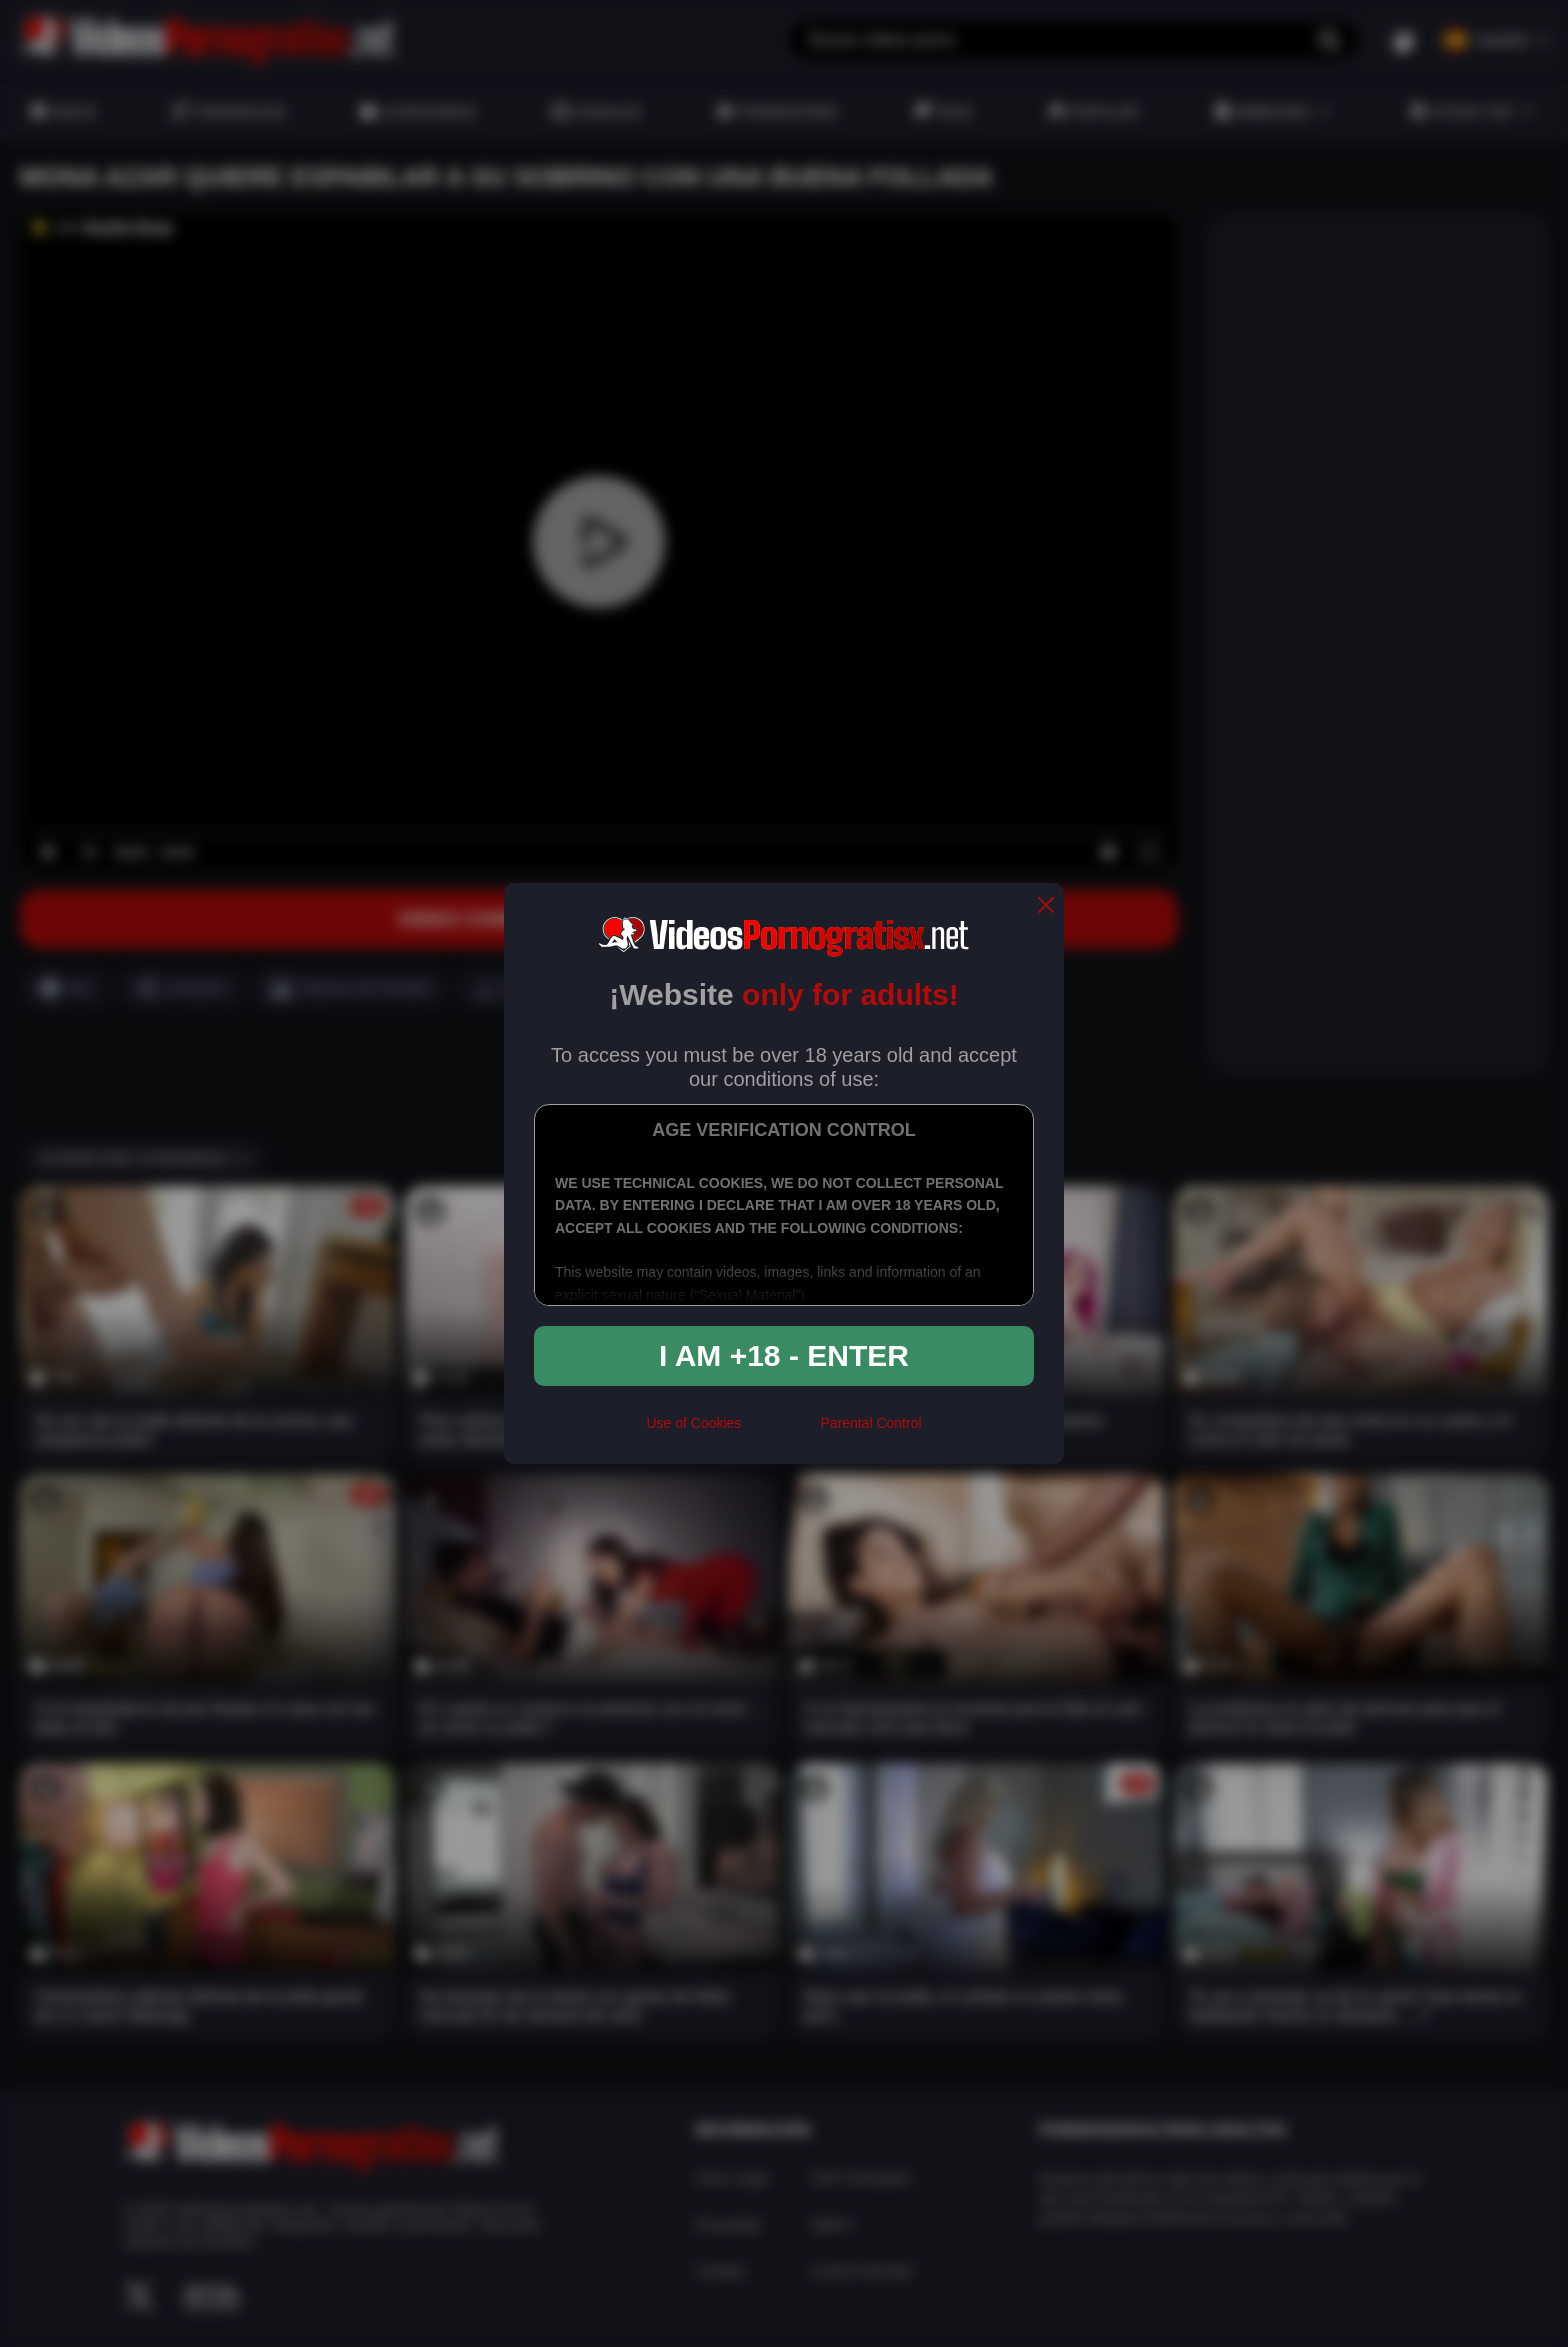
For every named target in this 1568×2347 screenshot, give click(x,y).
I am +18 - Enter (784, 1355)
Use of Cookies (693, 1423)
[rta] (780, 1431)
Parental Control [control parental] (870, 1423)
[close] (1046, 906)
